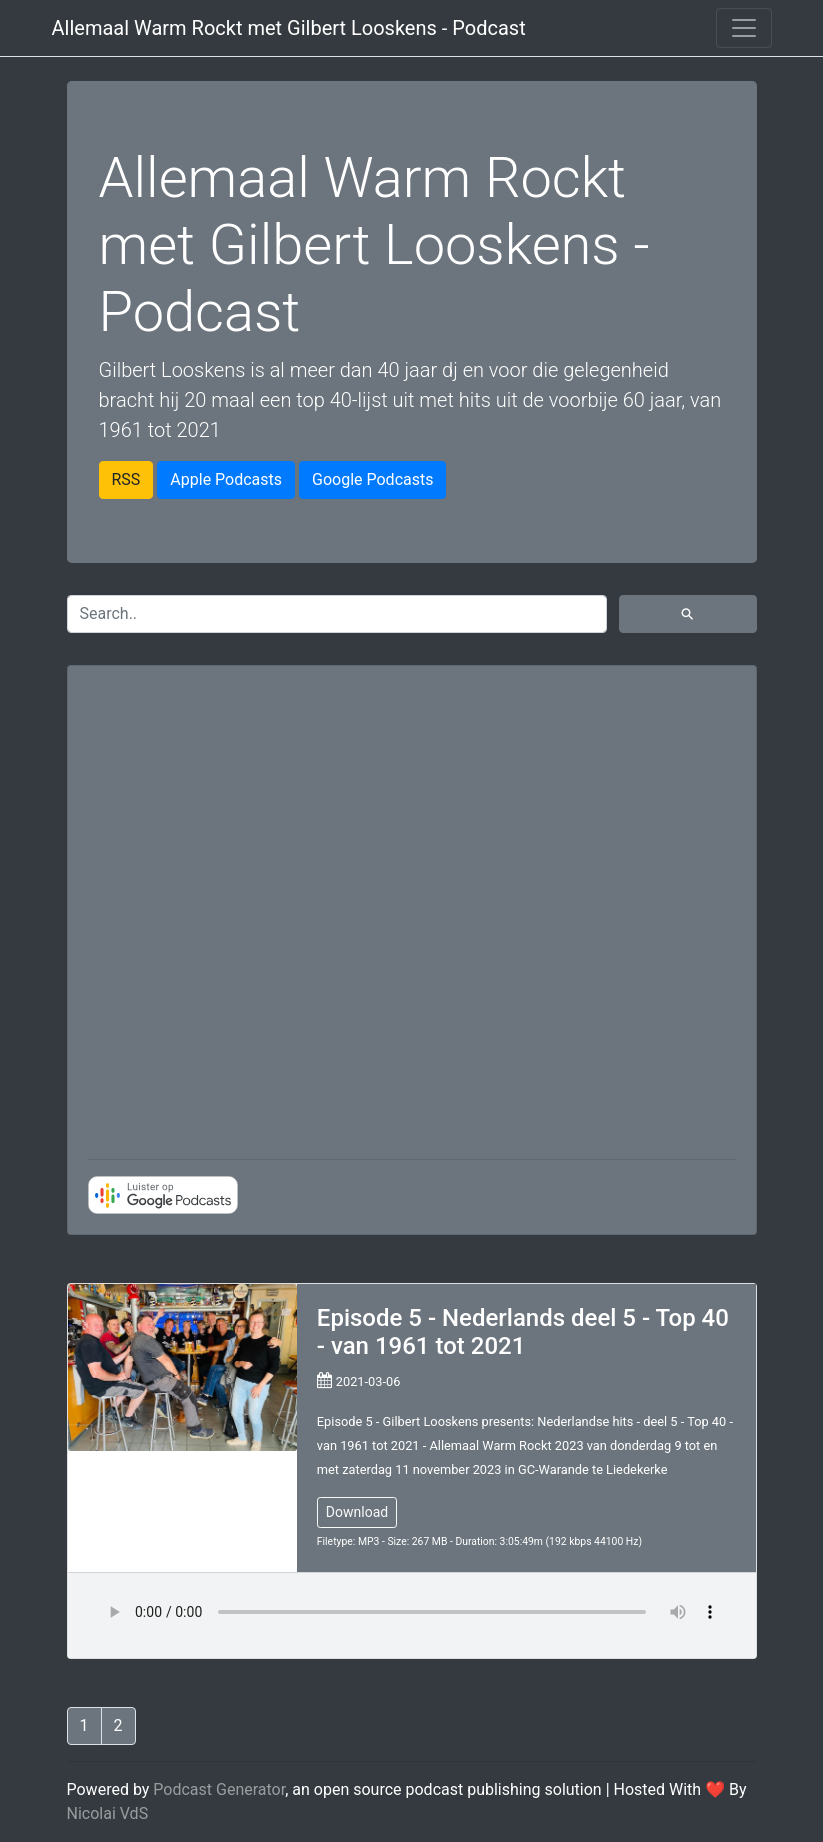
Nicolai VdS (108, 1813)
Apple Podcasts (226, 479)
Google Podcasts (372, 479)
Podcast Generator (219, 1789)
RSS (126, 479)
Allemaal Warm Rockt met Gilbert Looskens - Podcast (289, 28)
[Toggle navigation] (744, 28)
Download (357, 1512)
